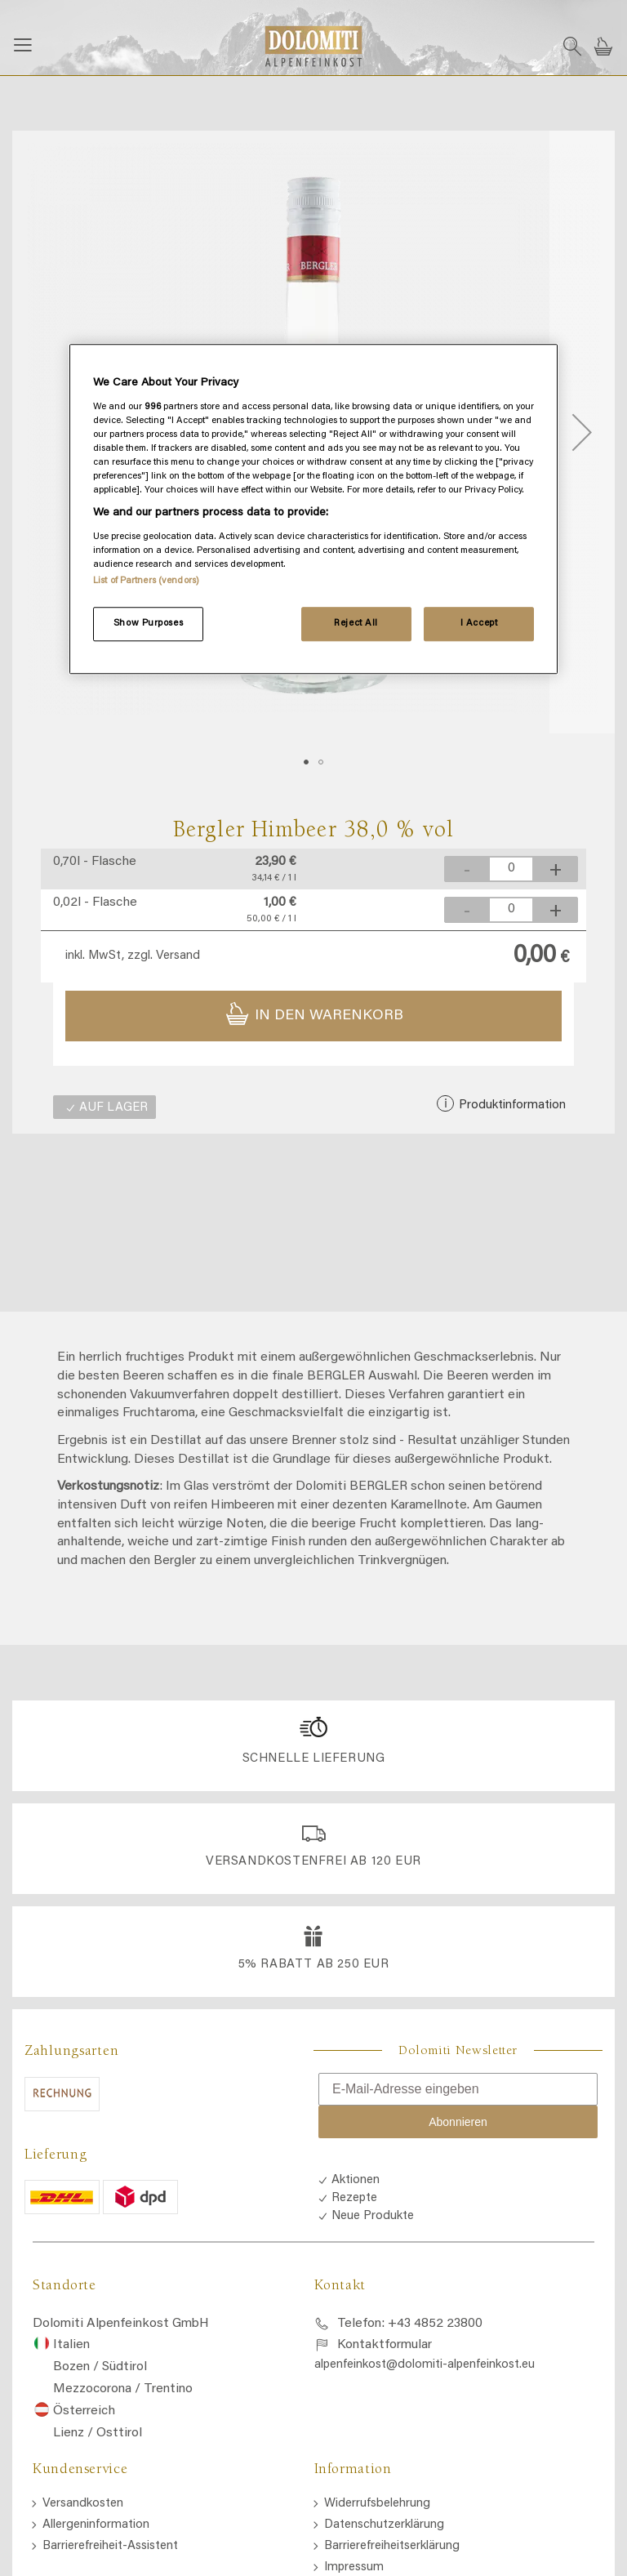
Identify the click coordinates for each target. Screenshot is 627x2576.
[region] (313, 509)
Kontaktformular (384, 2344)
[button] (582, 432)
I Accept (479, 623)
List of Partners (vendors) (146, 581)
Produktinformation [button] (511, 1105)
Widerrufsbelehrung (377, 2504)
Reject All (356, 623)
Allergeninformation (95, 2525)
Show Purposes (148, 623)
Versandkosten (82, 2504)
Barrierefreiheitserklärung (392, 2546)
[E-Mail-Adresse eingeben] (458, 2089)
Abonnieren (458, 2121)
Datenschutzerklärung (384, 2525)
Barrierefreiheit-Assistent (110, 2546)
